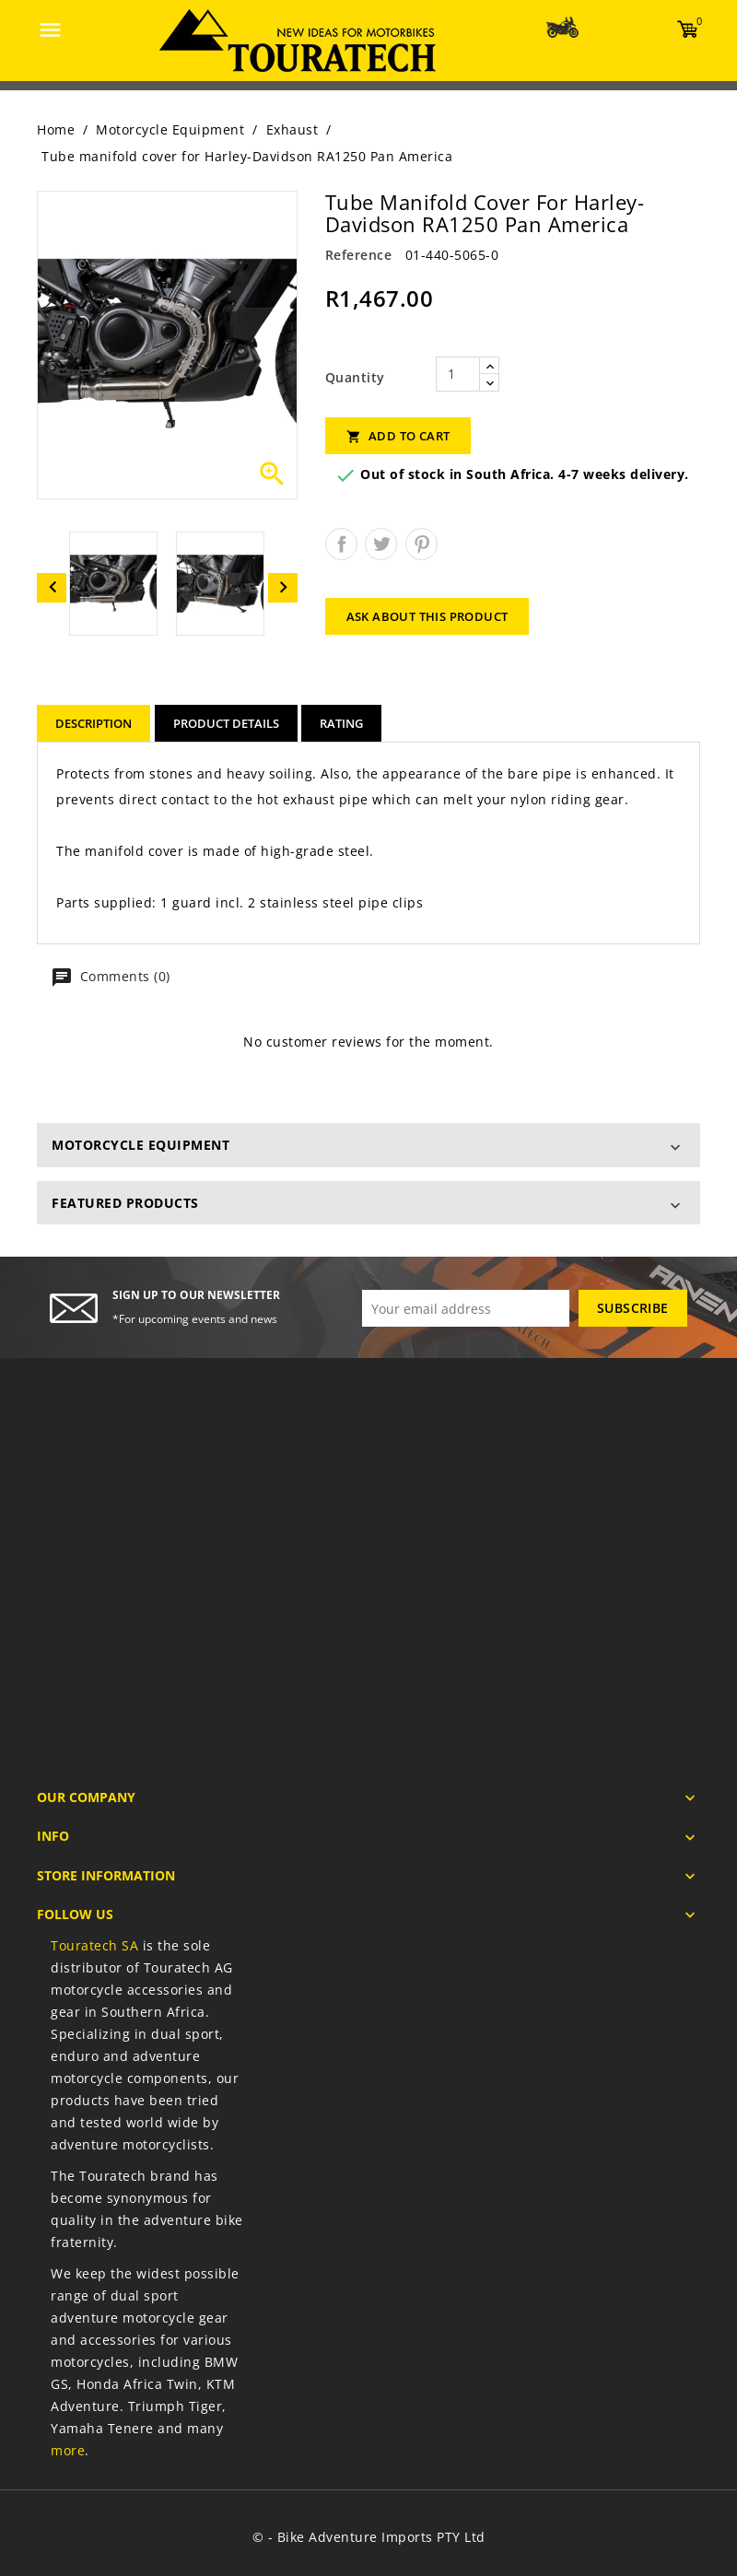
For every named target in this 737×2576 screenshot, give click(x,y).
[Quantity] (458, 374)
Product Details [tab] (226, 723)
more (68, 2450)
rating (341, 723)
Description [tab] (93, 723)
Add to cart (398, 436)
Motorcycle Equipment (140, 1144)
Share (341, 544)
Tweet (381, 544)
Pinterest (421, 544)
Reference (358, 254)
